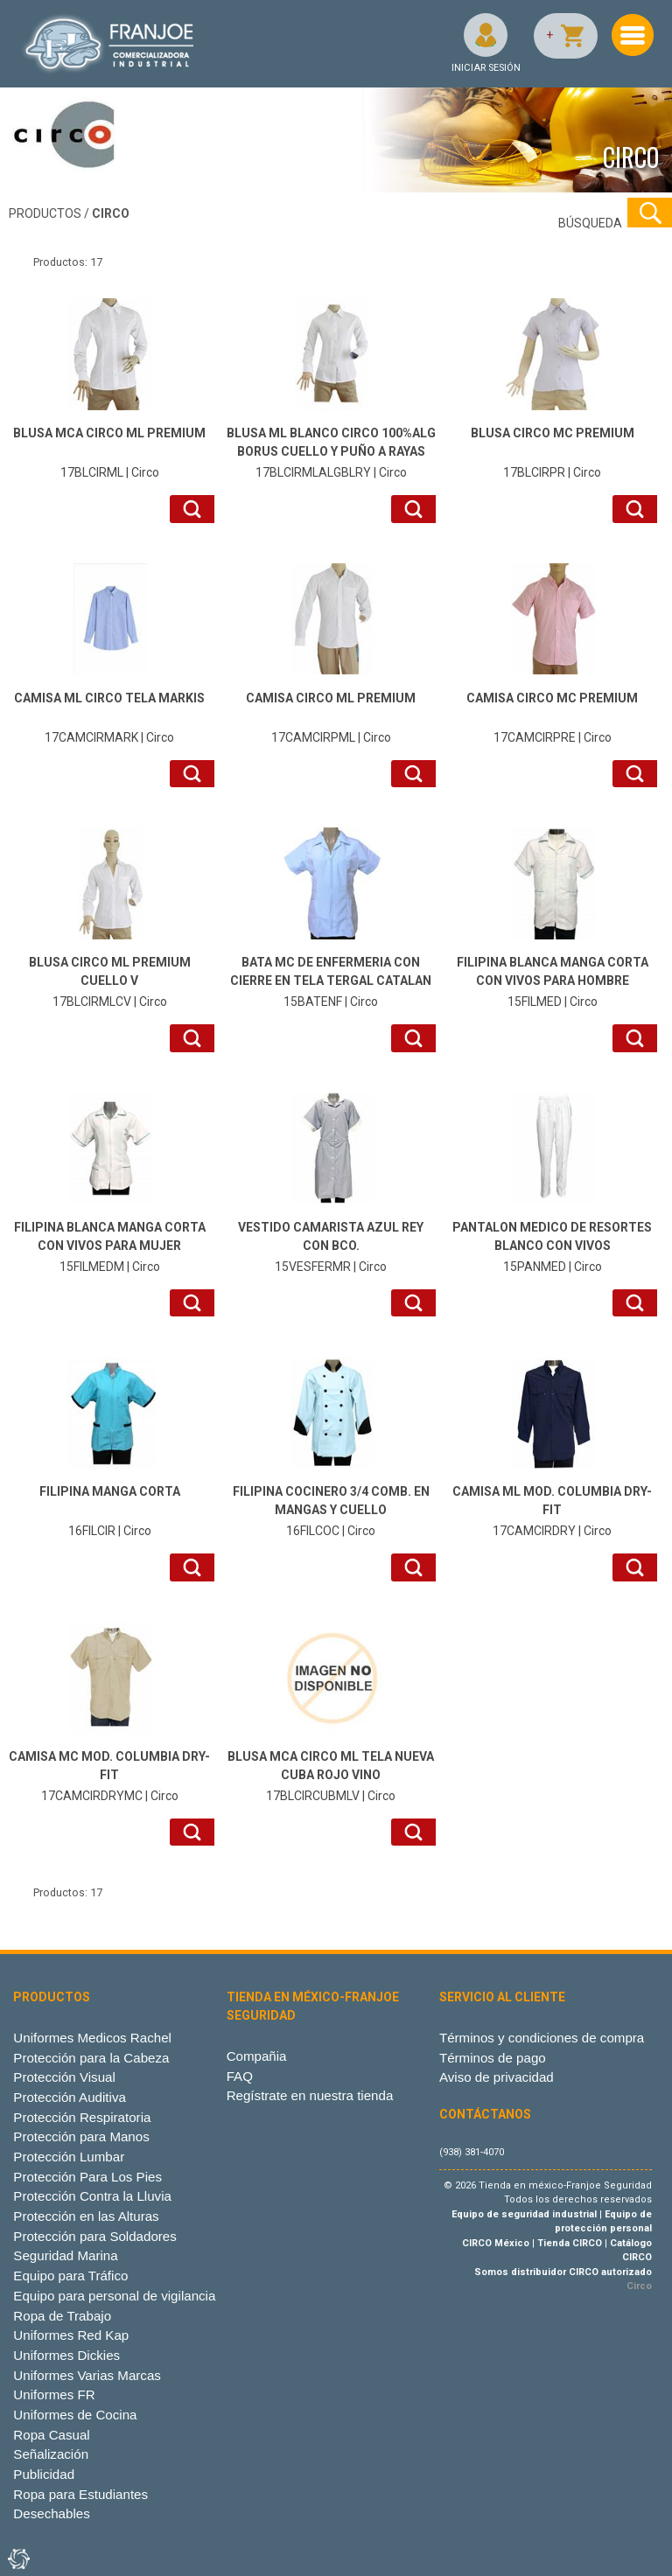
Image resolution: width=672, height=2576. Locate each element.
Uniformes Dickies (66, 2355)
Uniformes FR (53, 2394)
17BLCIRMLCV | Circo (109, 981)
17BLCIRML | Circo (109, 451)
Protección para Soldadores (94, 2236)
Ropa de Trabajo (62, 2315)
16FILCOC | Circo (331, 1510)
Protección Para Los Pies (87, 2176)
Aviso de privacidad (496, 2077)
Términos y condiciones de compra (541, 2037)
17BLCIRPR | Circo (552, 451)
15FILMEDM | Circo (109, 1246)
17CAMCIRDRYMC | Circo (109, 1775)
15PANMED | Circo (552, 1246)
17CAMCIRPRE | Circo (552, 716)
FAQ (240, 2076)
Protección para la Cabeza (91, 2057)
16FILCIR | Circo (109, 1510)
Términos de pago (492, 2057)
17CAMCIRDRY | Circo (552, 1510)
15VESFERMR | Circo (331, 1246)
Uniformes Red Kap (71, 2335)
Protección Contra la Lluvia (92, 2196)
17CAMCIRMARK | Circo (109, 716)
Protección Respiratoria (81, 2117)
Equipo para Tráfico (70, 2275)
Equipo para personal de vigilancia (114, 2295)
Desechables (51, 2513)
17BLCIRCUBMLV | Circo (331, 1775)
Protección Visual (64, 2077)
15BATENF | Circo (331, 981)
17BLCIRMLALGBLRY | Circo (331, 451)
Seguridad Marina (65, 2255)
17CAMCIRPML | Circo (331, 716)
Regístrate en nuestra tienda (310, 2095)
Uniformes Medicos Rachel (92, 2037)
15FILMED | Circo (552, 981)
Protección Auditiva (69, 2097)
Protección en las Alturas (85, 2216)
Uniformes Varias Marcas (86, 2375)
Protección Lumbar (68, 2156)
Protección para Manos (81, 2136)
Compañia (257, 2056)
